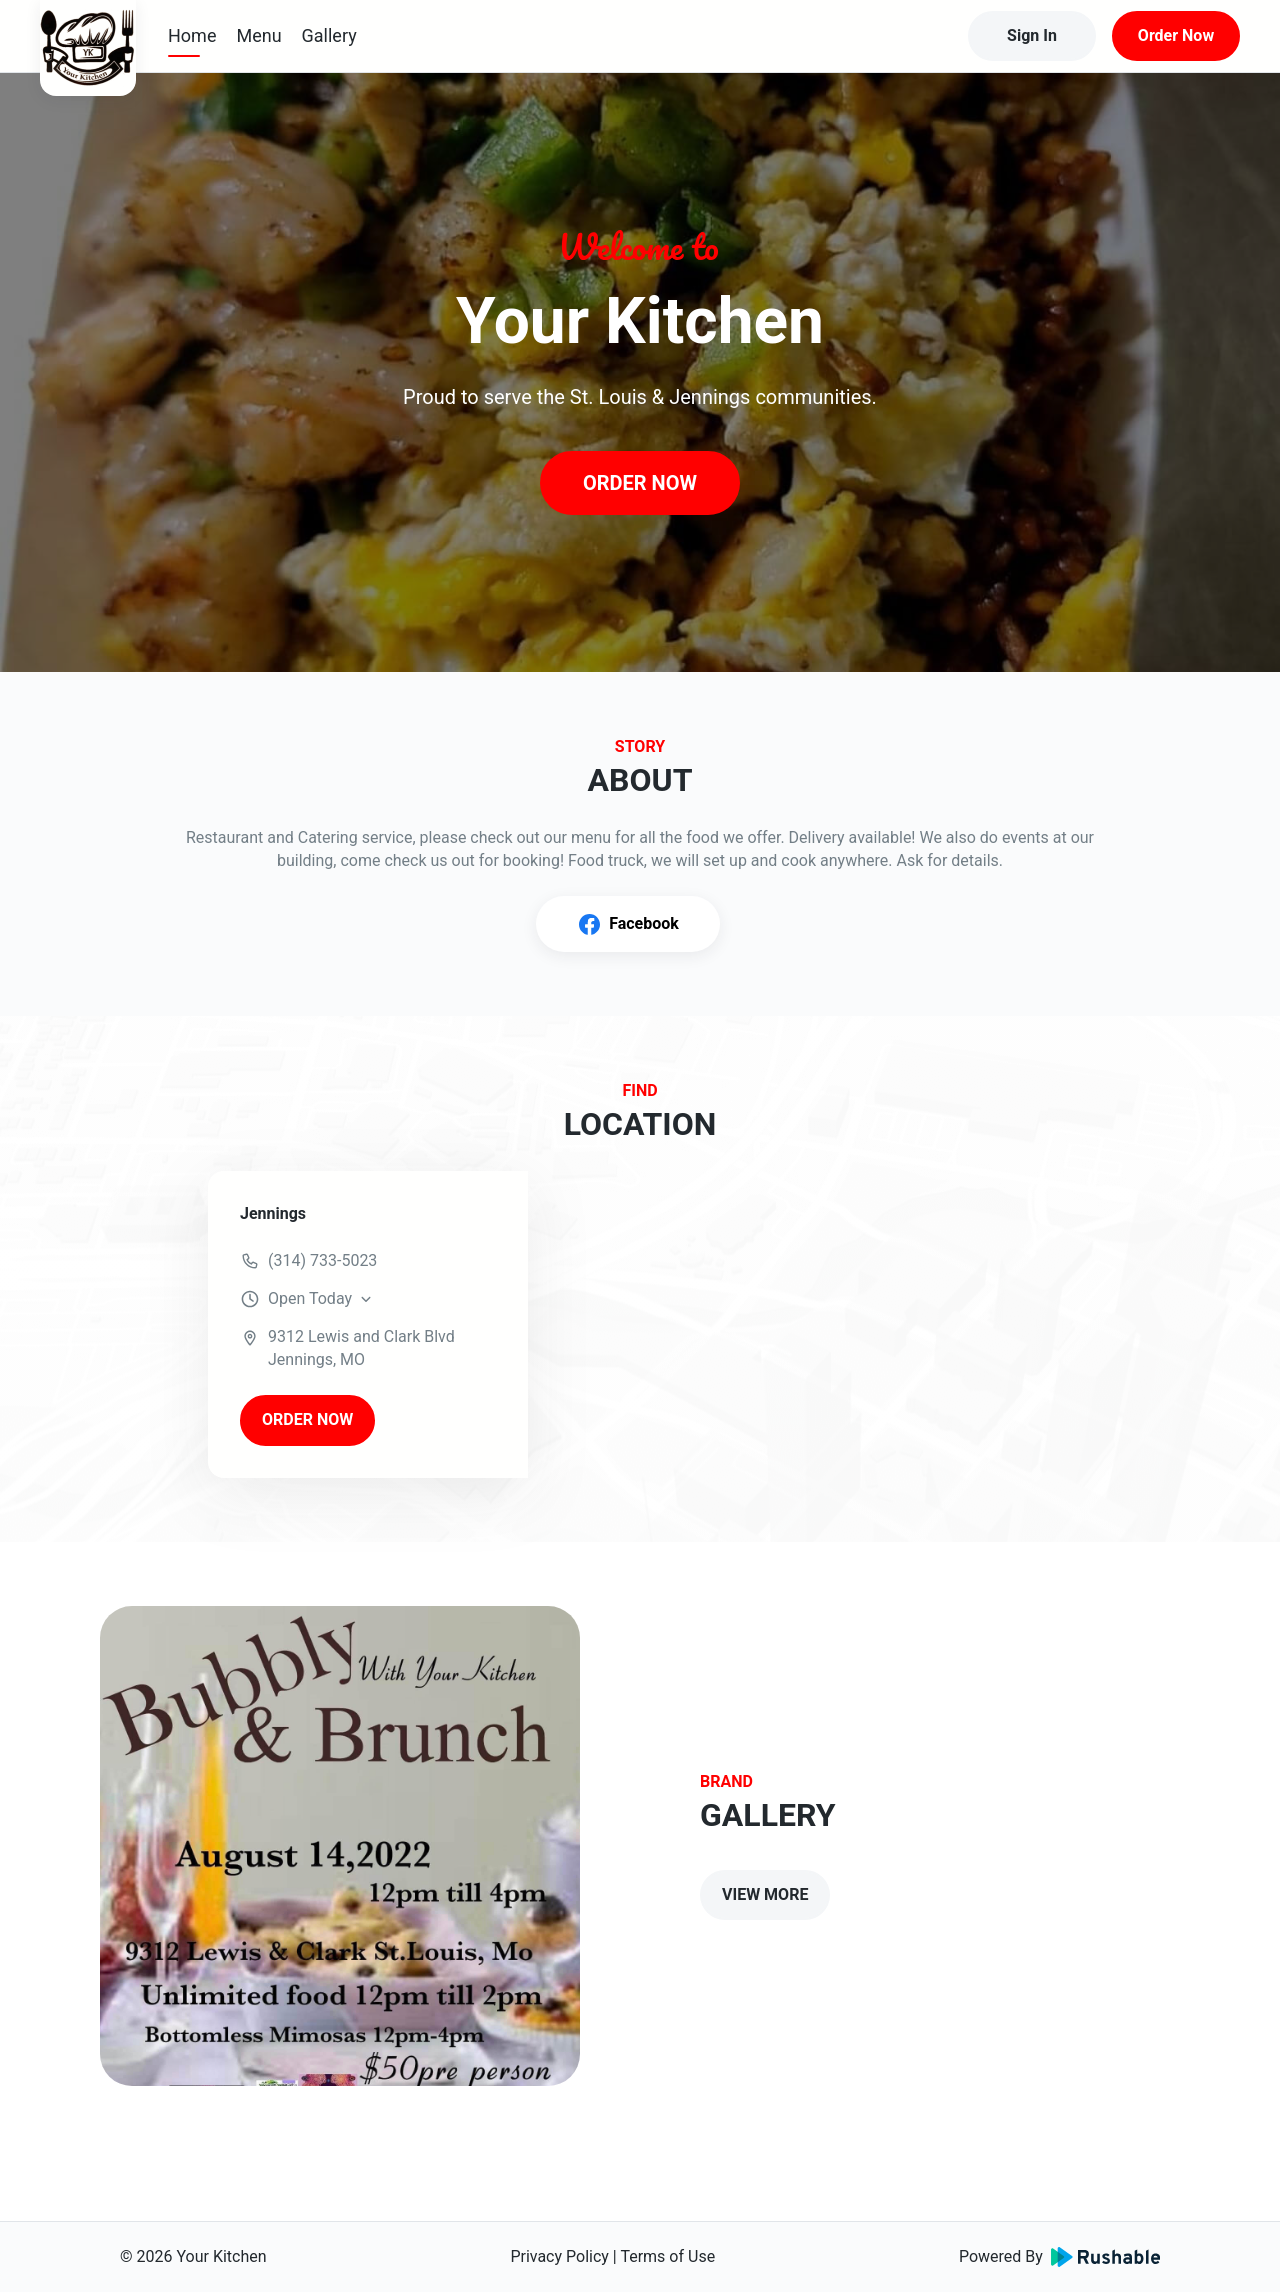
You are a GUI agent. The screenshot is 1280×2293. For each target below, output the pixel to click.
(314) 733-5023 (322, 1260)
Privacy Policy (559, 2256)
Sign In (1032, 35)
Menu (258, 35)
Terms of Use (667, 2256)
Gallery (329, 35)
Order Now (1176, 35)
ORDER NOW (640, 483)
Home (192, 35)
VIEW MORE (765, 1894)
